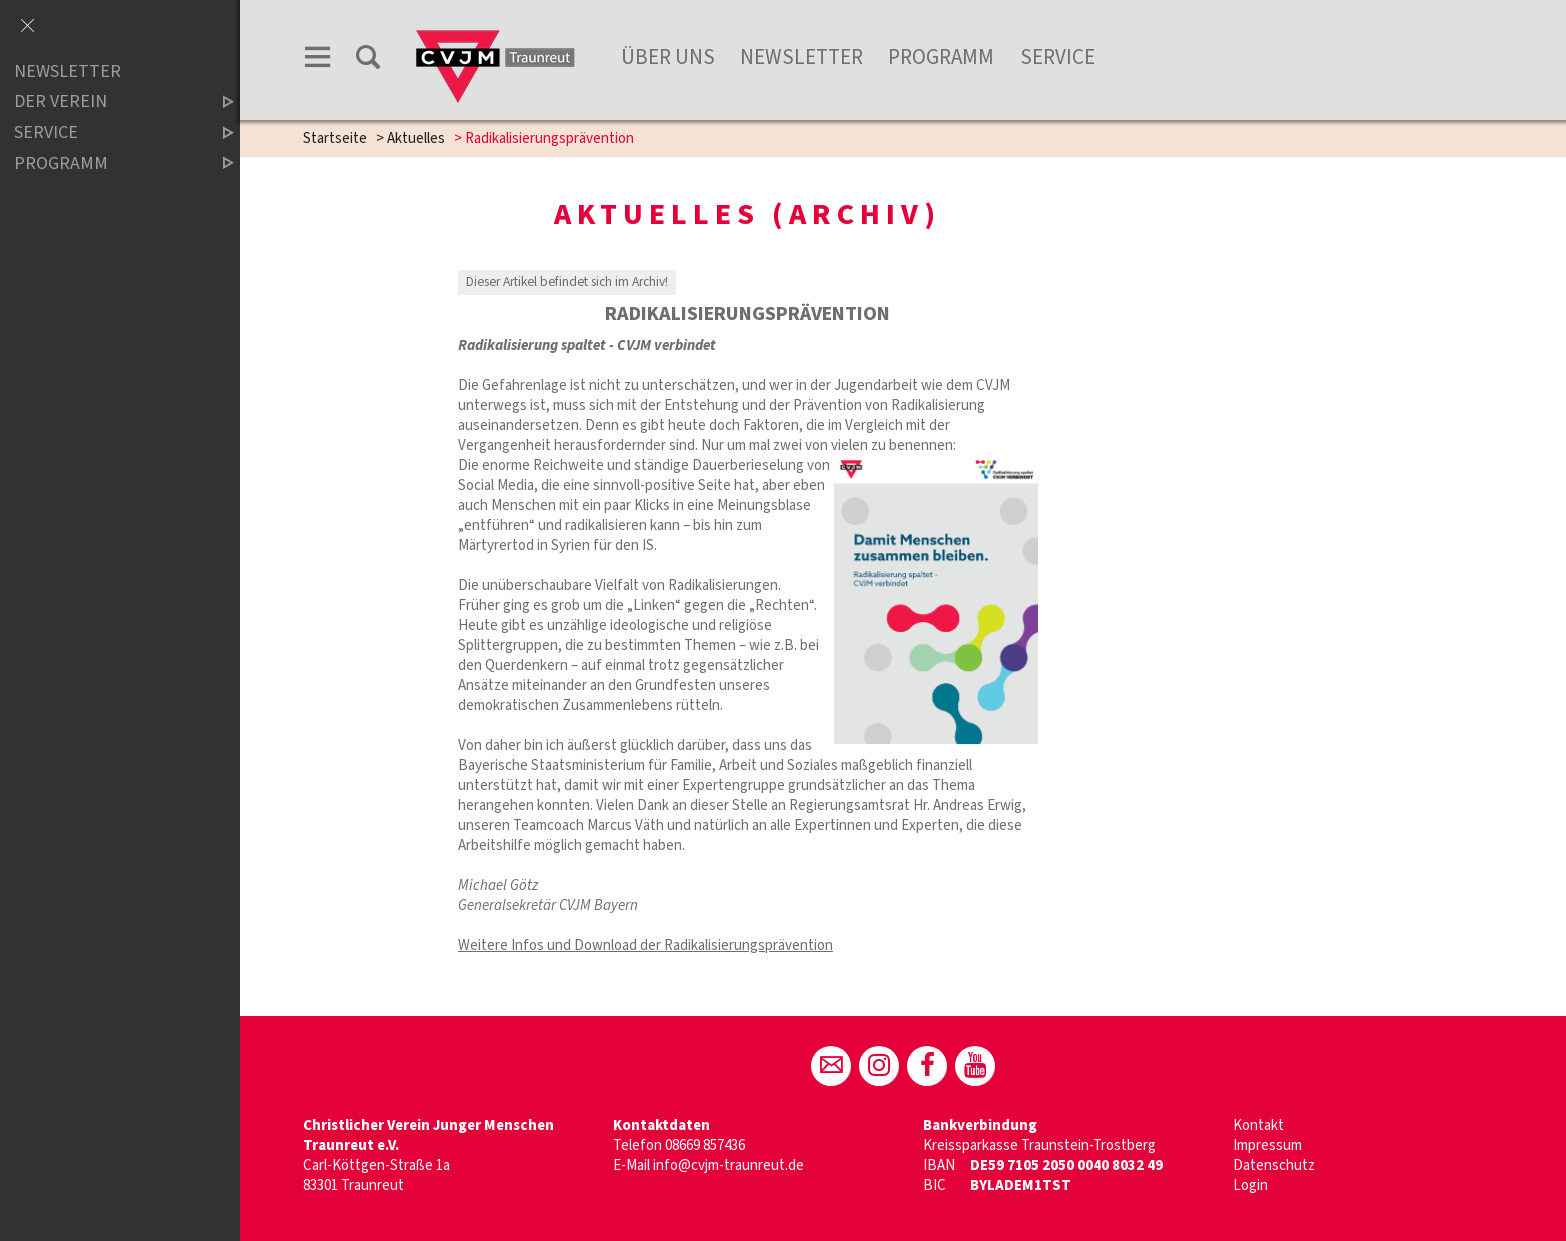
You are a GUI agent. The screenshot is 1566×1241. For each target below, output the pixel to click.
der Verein (107, 102)
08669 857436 (705, 1145)
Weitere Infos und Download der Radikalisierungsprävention (645, 945)
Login (1250, 1185)
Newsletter (801, 57)
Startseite (335, 138)
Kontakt (1258, 1125)
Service (1057, 57)
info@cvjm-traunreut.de (728, 1165)
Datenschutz (1274, 1165)
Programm (941, 57)
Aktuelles (416, 138)
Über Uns (668, 57)
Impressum (1267, 1145)
